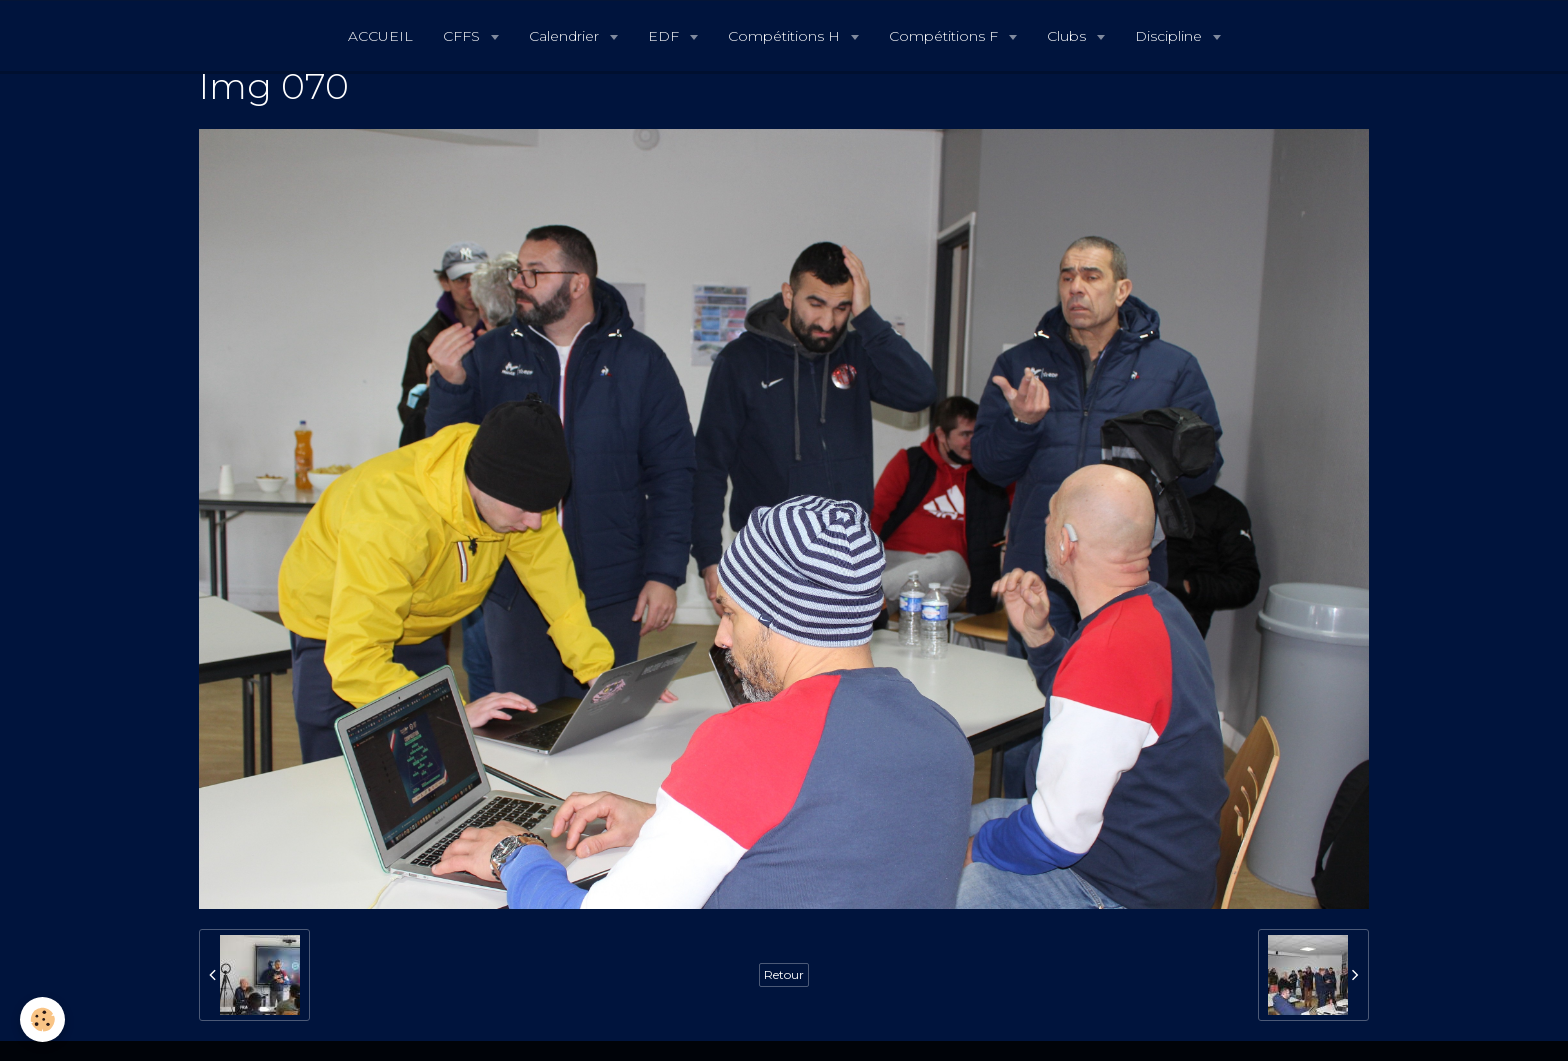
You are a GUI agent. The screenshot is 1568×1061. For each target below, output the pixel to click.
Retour (784, 974)
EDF (665, 36)
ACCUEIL (380, 36)
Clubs (1068, 36)
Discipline (1170, 36)
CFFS (463, 36)
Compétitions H (786, 36)
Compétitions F (945, 36)
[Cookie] (42, 1019)
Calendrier (566, 36)
